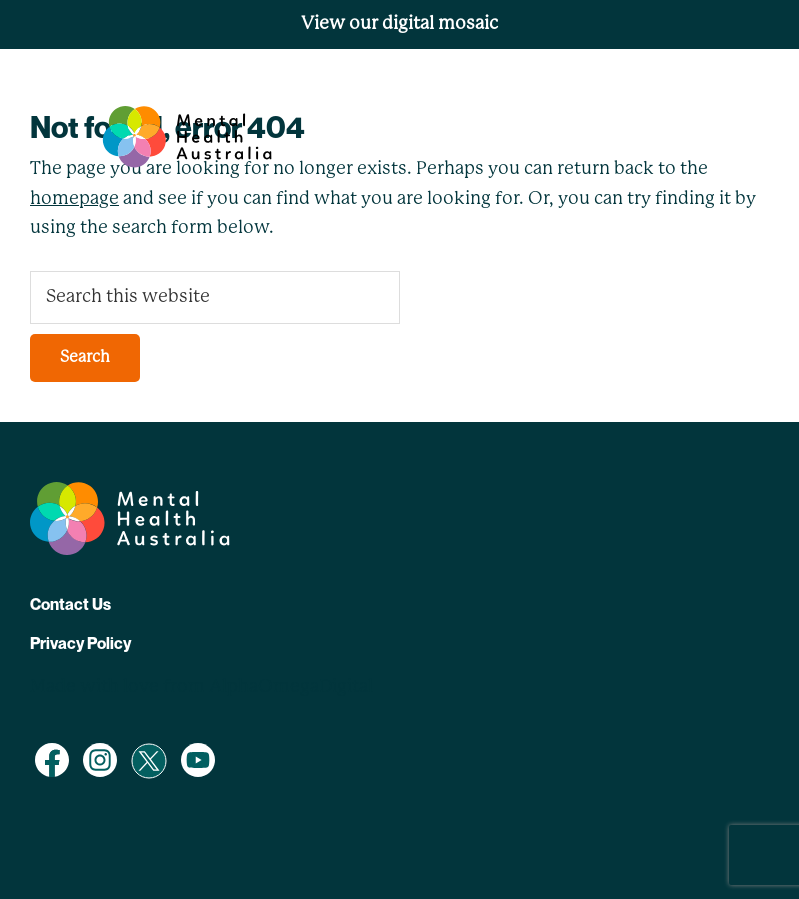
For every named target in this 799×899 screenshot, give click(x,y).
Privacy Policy (80, 643)
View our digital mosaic (399, 24)
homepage (74, 199)
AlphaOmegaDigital (291, 687)
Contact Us (70, 604)
